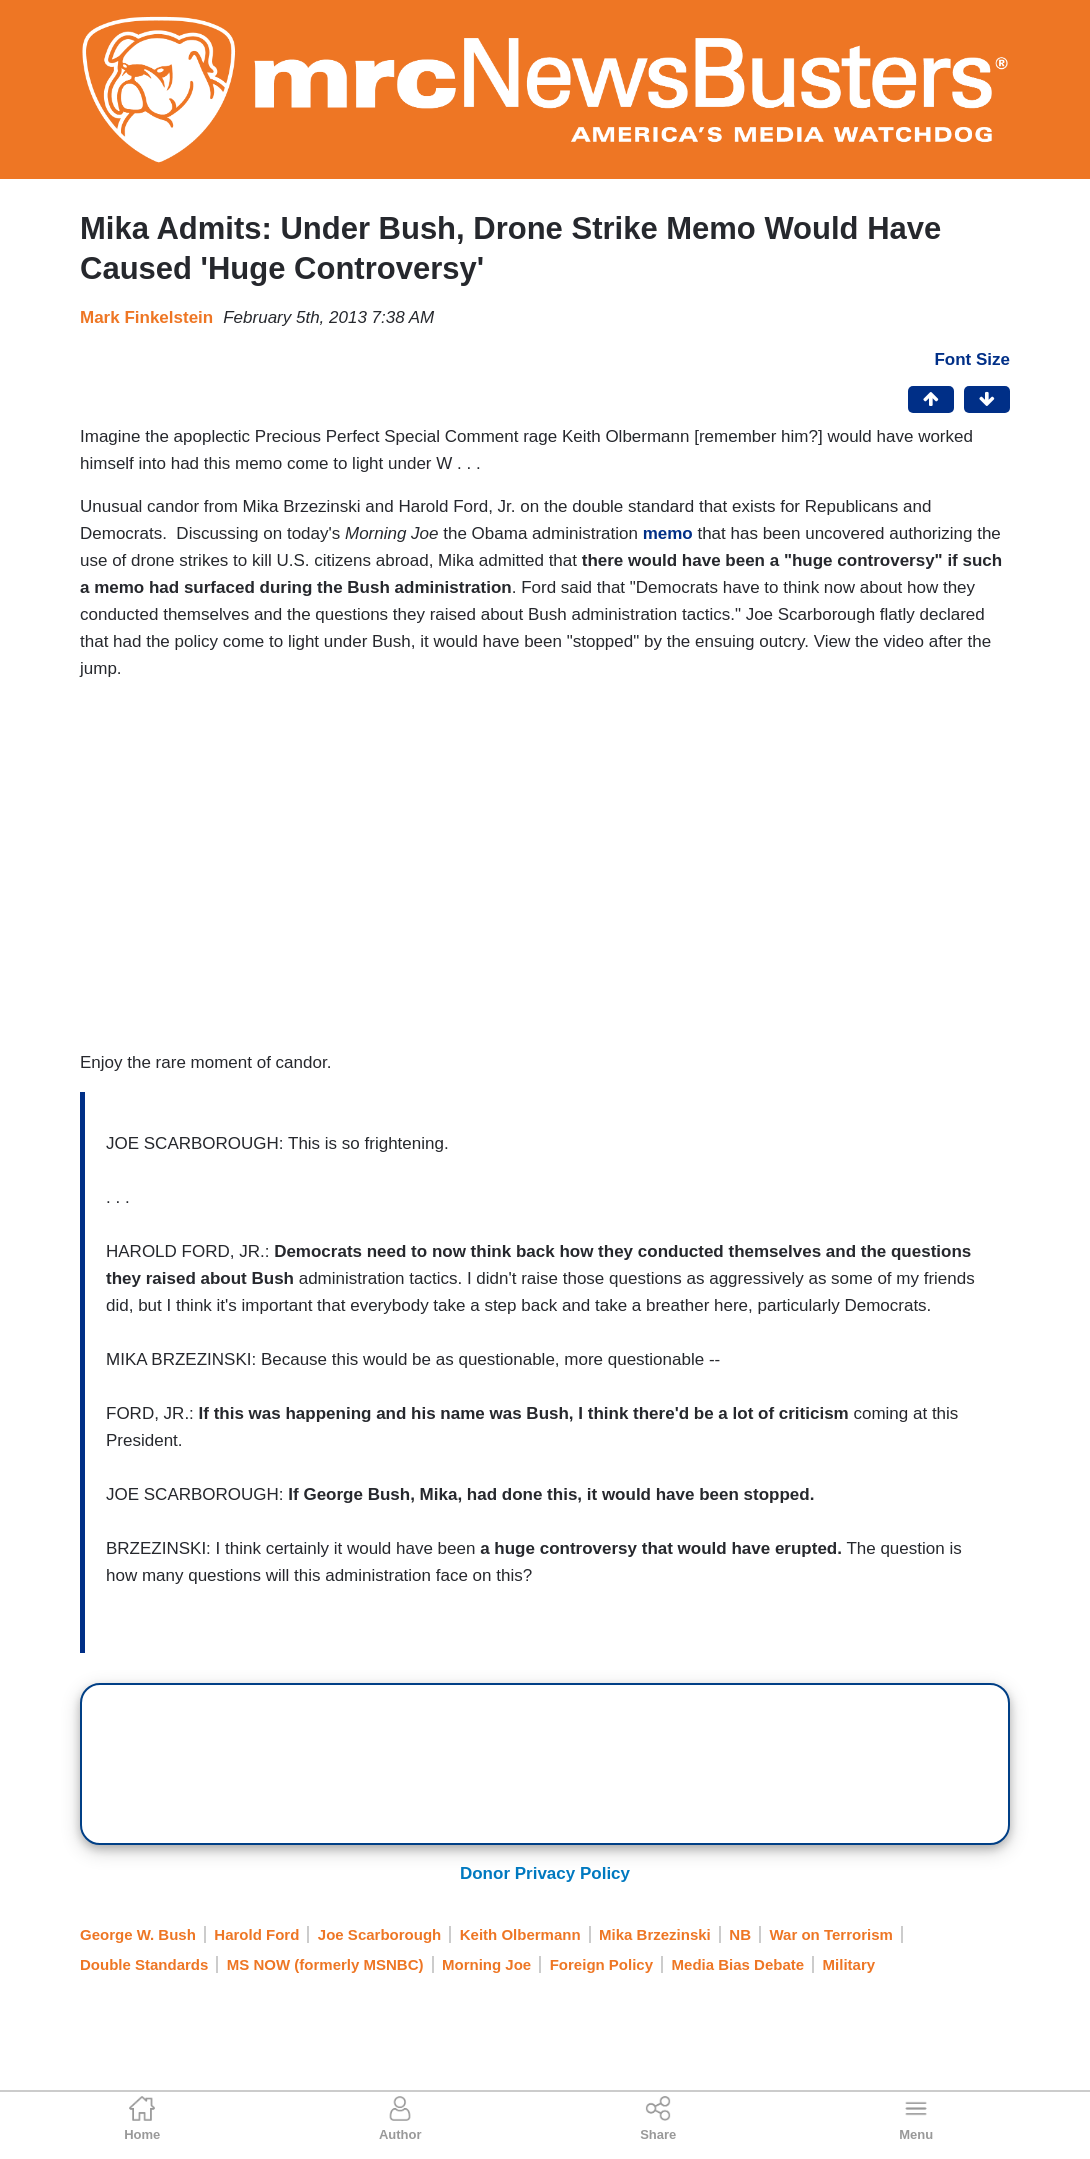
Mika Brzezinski (655, 1934)
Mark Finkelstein (146, 317)
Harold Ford (256, 1934)
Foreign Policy (601, 1964)
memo (670, 533)
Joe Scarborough (379, 1934)
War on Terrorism (830, 1934)
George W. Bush (138, 1934)
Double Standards (144, 1964)
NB (740, 1934)
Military (849, 1964)
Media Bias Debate (738, 1964)
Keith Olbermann (520, 1934)
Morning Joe (486, 1964)
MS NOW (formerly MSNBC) (325, 1964)
